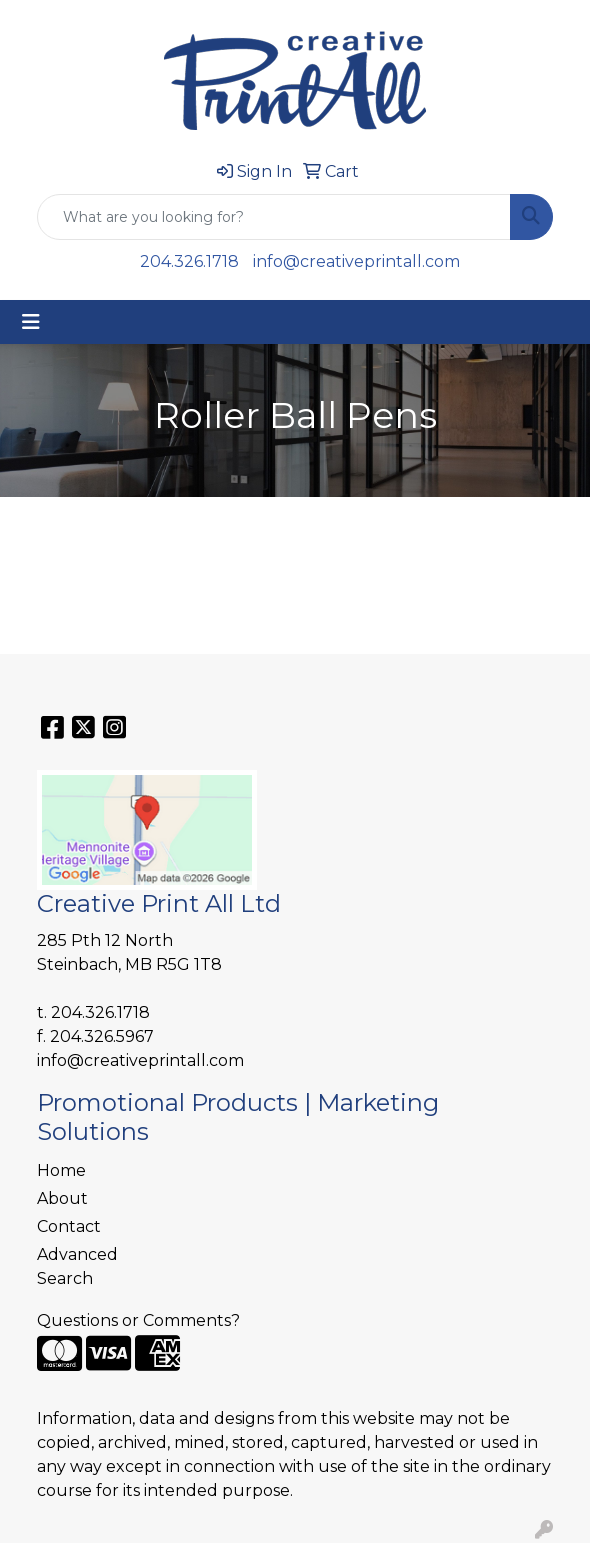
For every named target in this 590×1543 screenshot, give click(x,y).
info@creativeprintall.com (356, 261)
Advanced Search (77, 1266)
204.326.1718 (189, 261)
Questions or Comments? (138, 1320)
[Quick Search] (274, 217)
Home (61, 1170)
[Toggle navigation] (31, 322)
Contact (69, 1226)
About (62, 1198)
